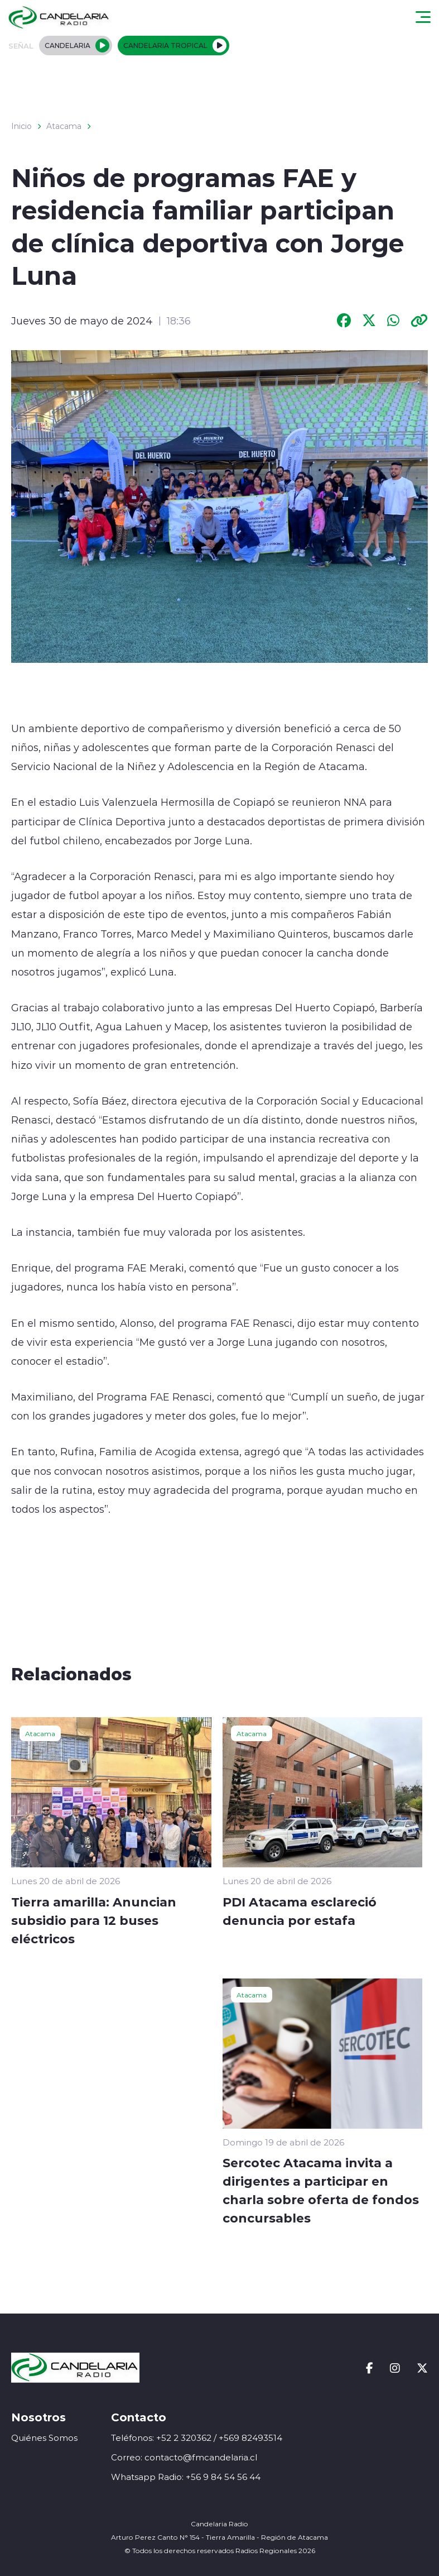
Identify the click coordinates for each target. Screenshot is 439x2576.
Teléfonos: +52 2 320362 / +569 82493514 (196, 2438)
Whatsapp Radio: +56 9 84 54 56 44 (185, 2477)
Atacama (63, 126)
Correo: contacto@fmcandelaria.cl (184, 2457)
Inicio (21, 126)
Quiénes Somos (44, 2438)
